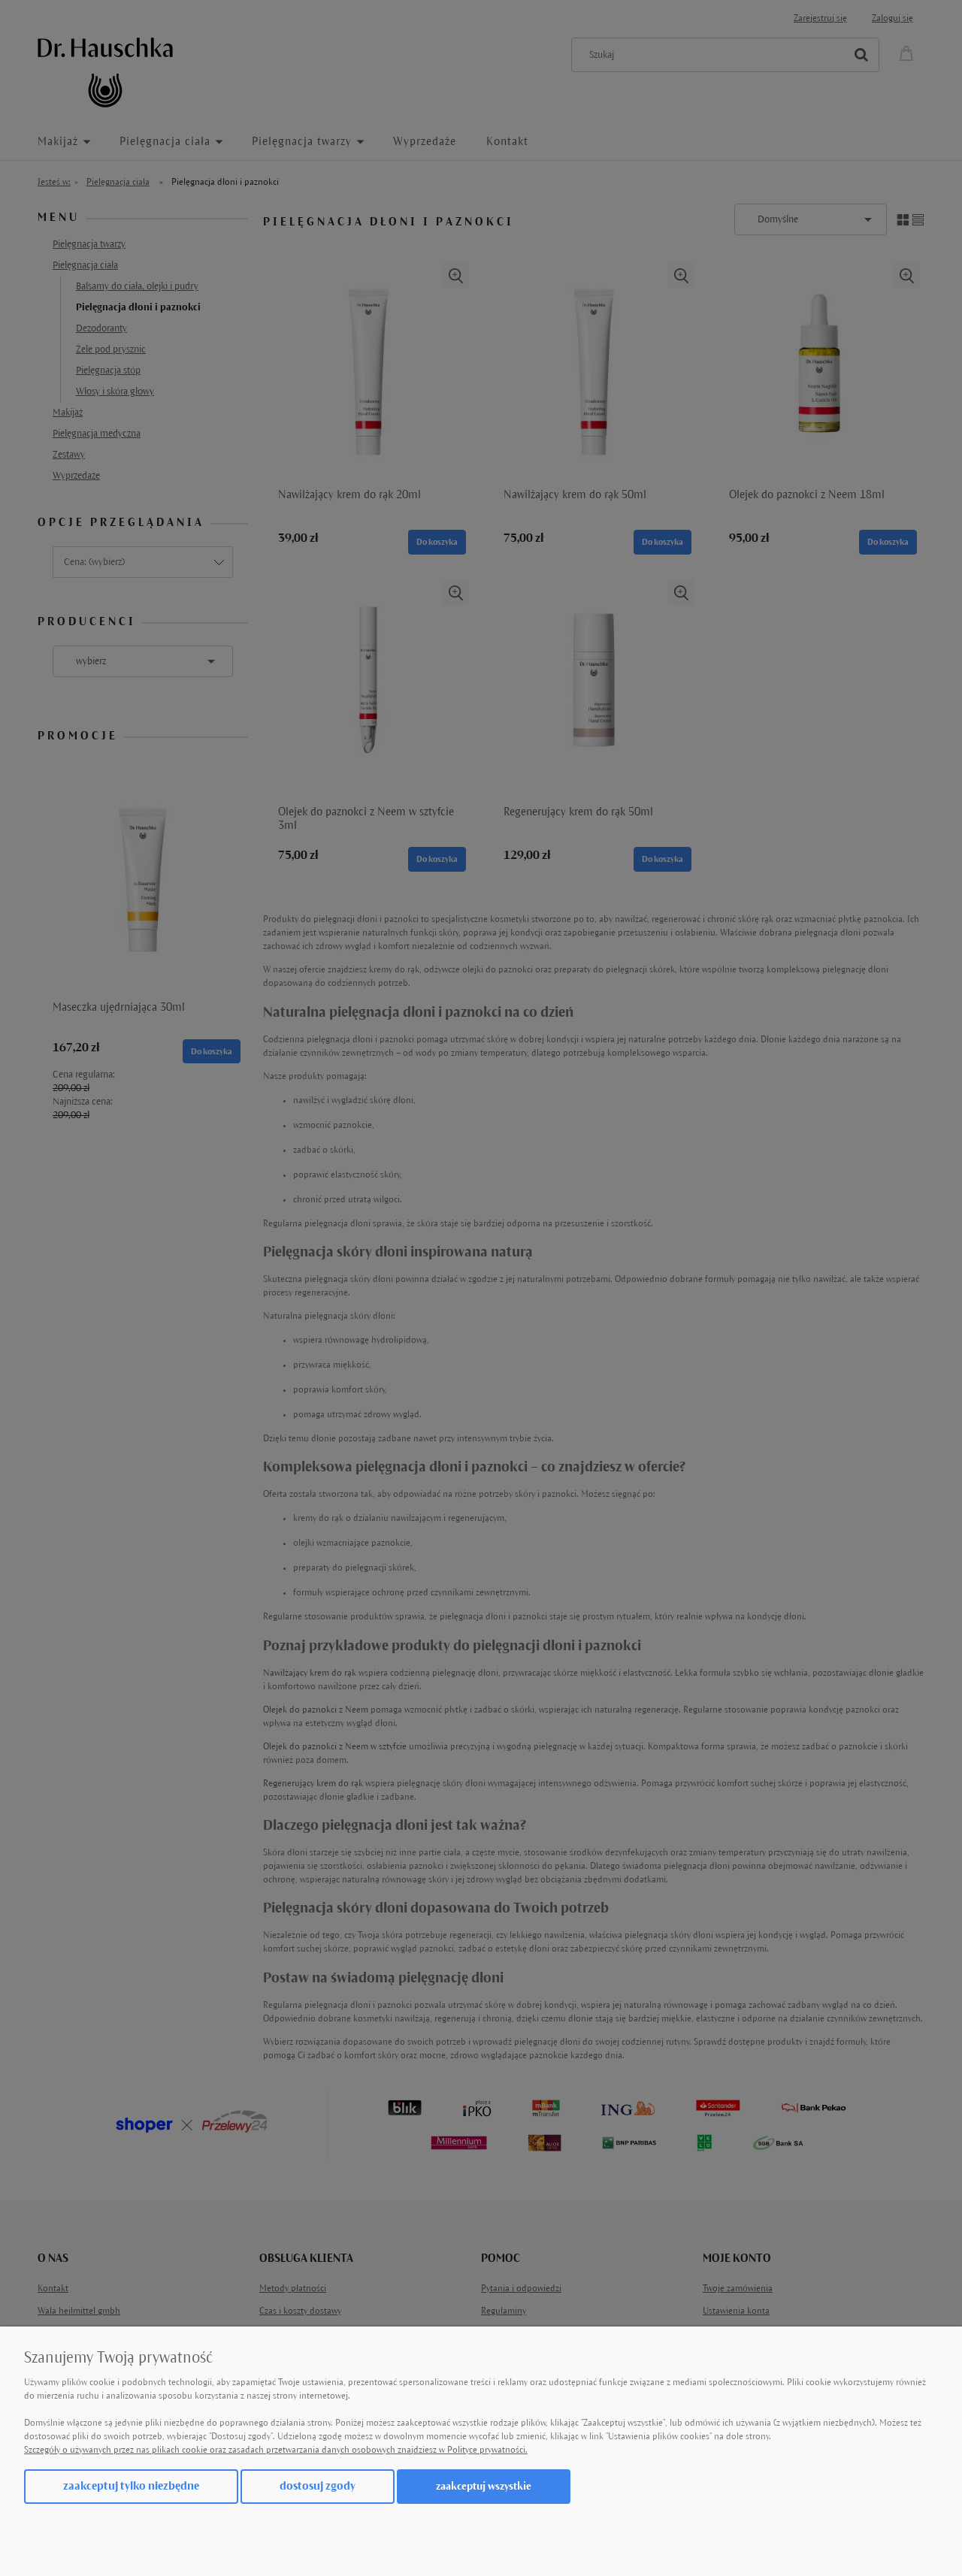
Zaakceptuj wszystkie (483, 2486)
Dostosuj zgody (317, 2486)
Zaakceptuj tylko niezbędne (131, 2486)
